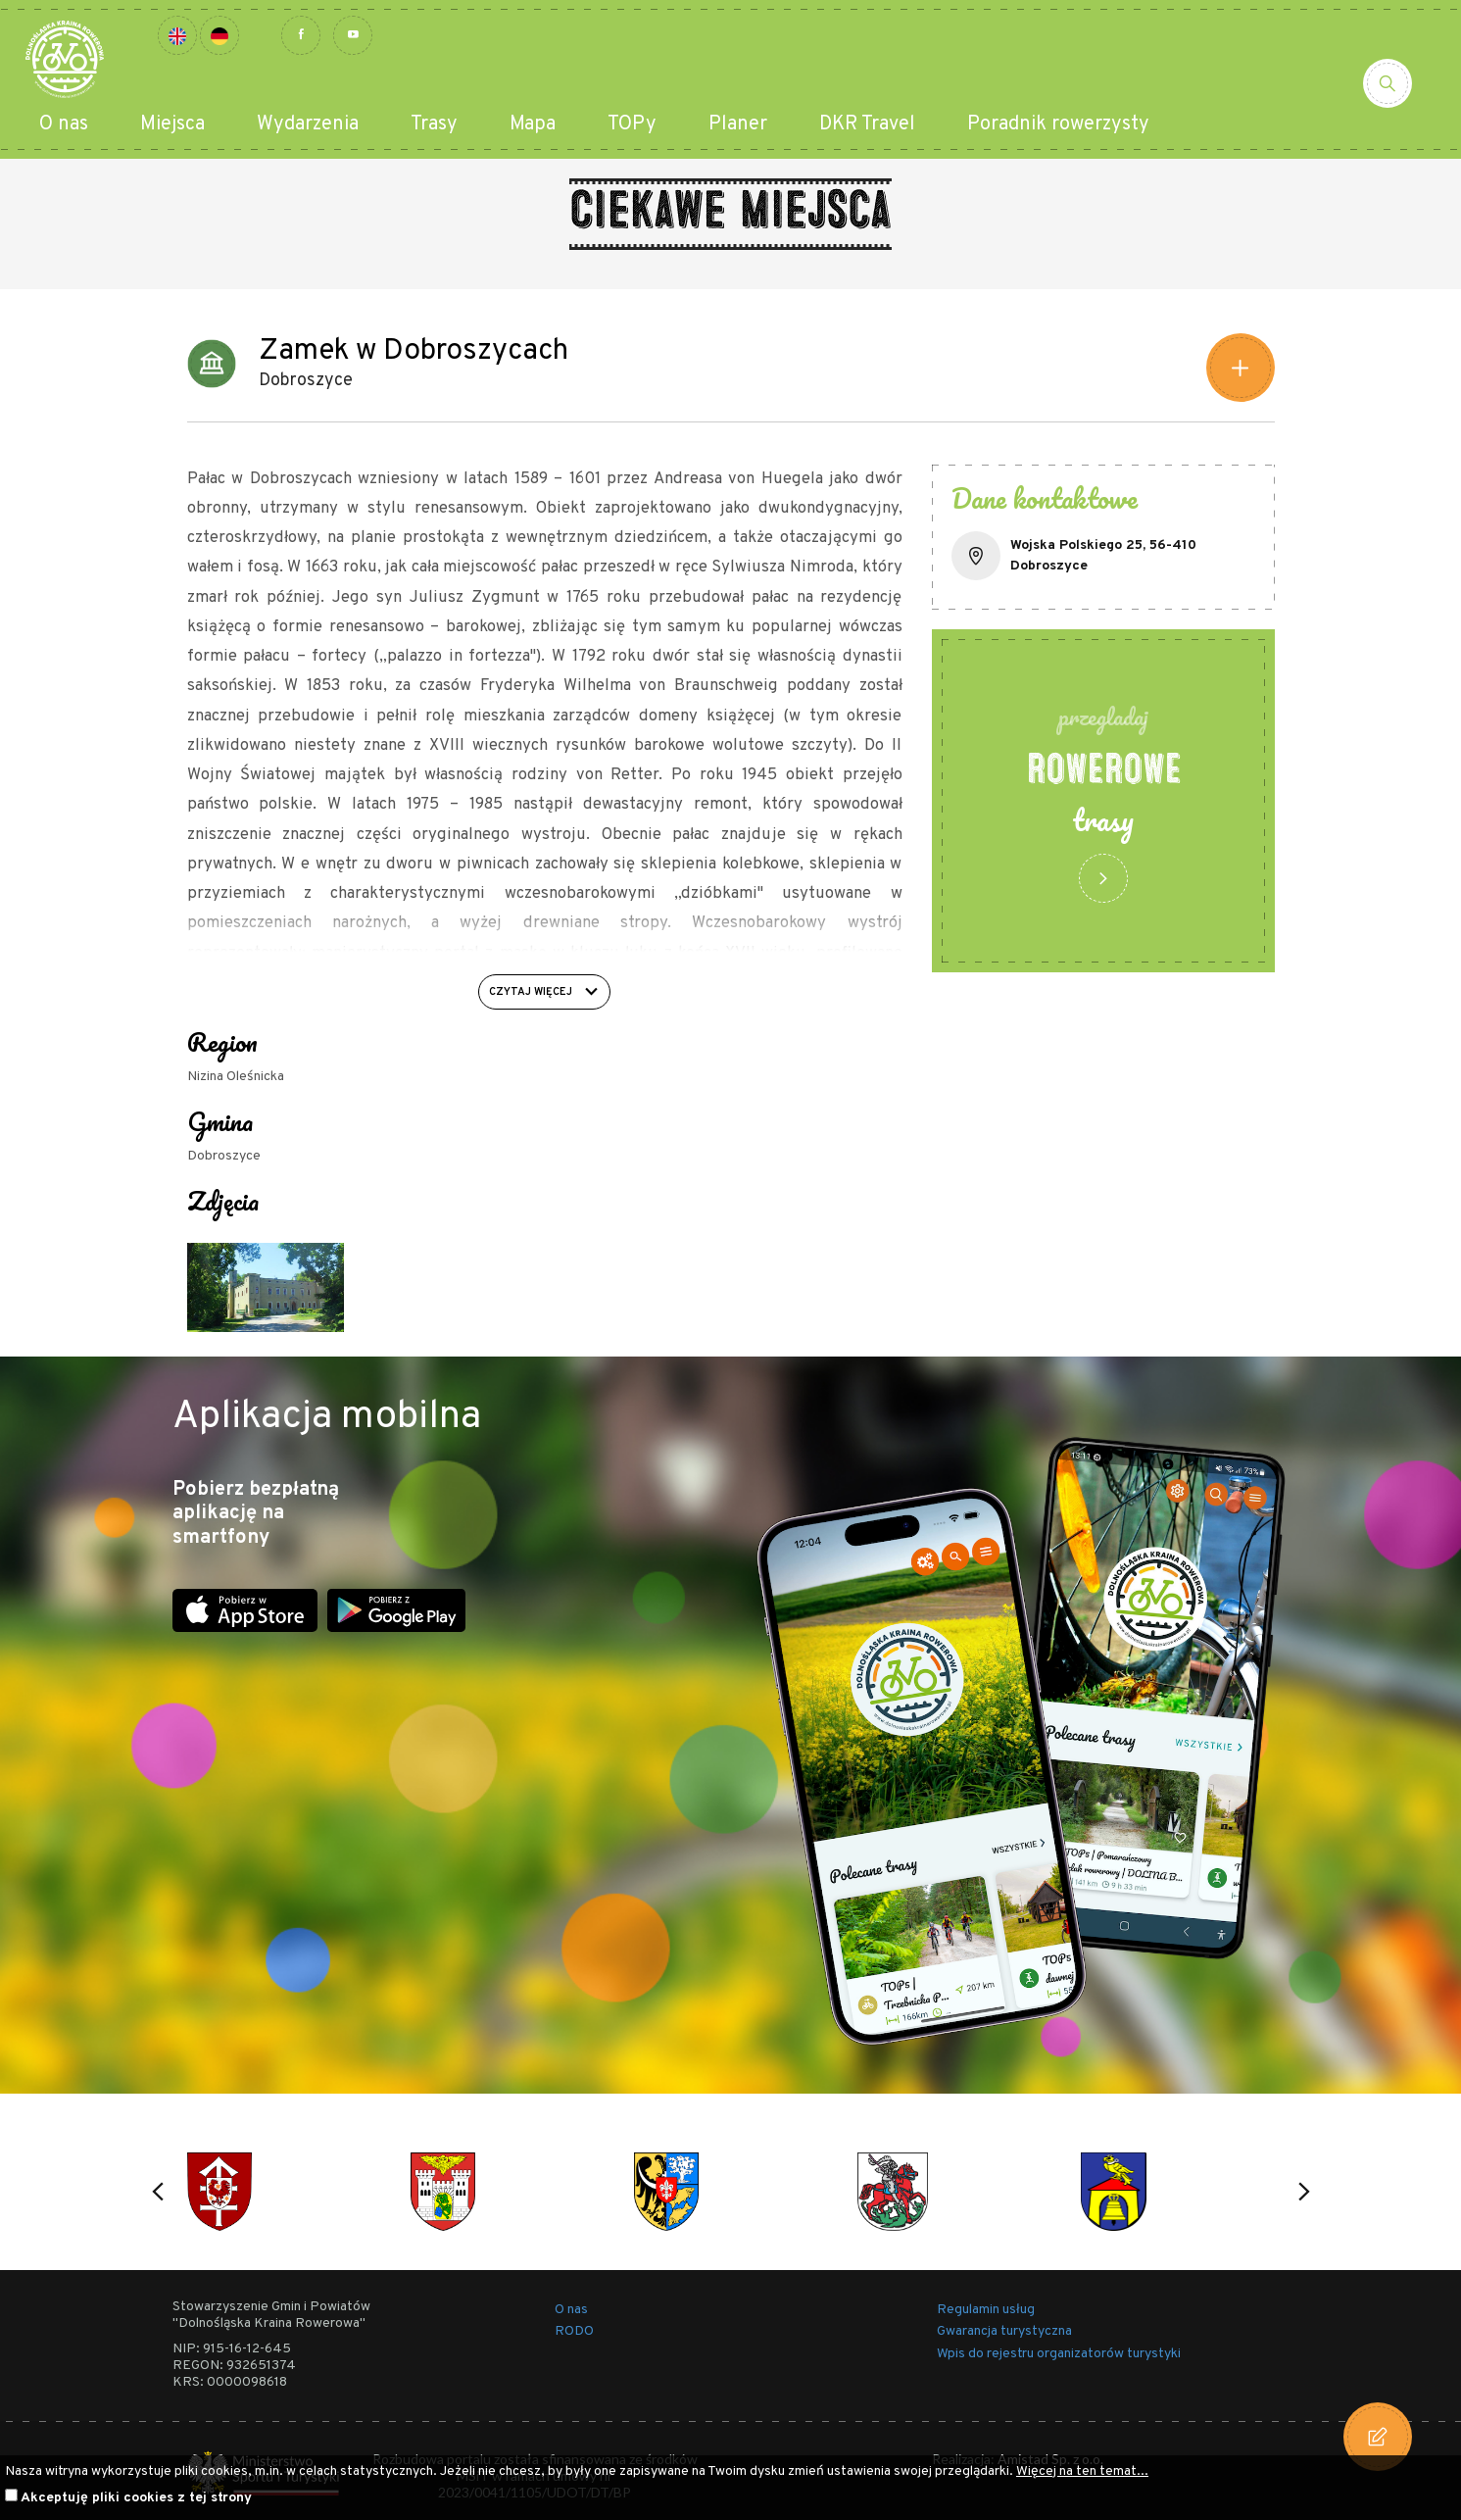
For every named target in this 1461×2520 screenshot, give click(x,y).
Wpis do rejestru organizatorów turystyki (1059, 2354)
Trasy (434, 124)
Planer (737, 124)
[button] (157, 2191)
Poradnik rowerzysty (1058, 124)
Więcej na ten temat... (1082, 2471)
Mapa (533, 124)
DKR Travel (867, 124)
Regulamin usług (986, 2309)
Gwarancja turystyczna (1004, 2331)
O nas (63, 124)
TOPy (632, 124)
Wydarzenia (308, 124)
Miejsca (172, 124)
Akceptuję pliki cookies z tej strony (136, 2498)
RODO (574, 2331)
